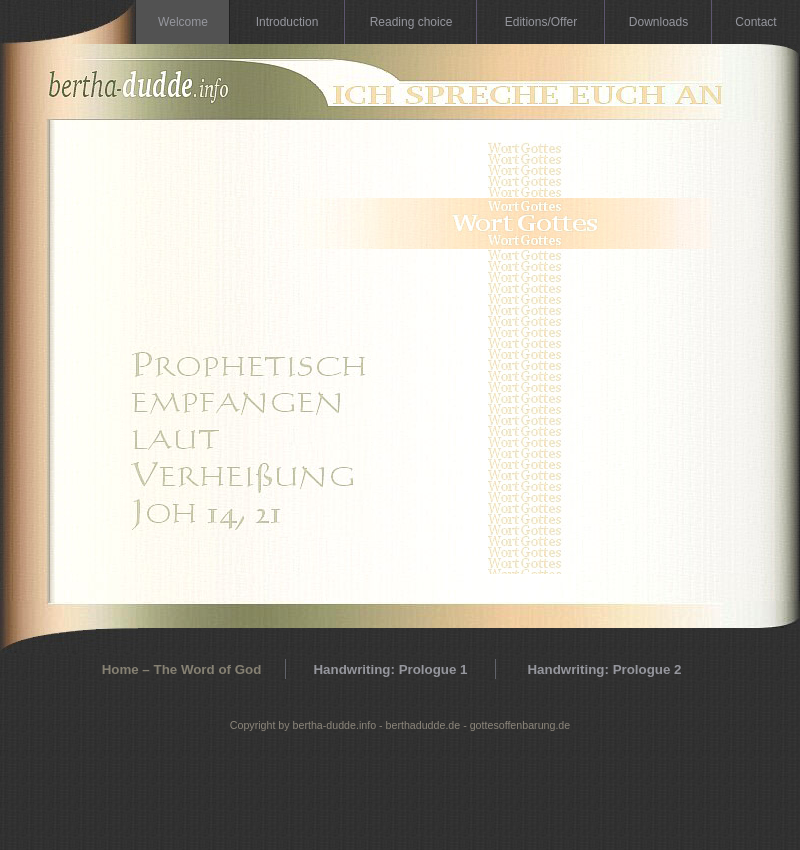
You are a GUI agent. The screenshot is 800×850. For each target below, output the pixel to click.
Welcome (183, 22)
